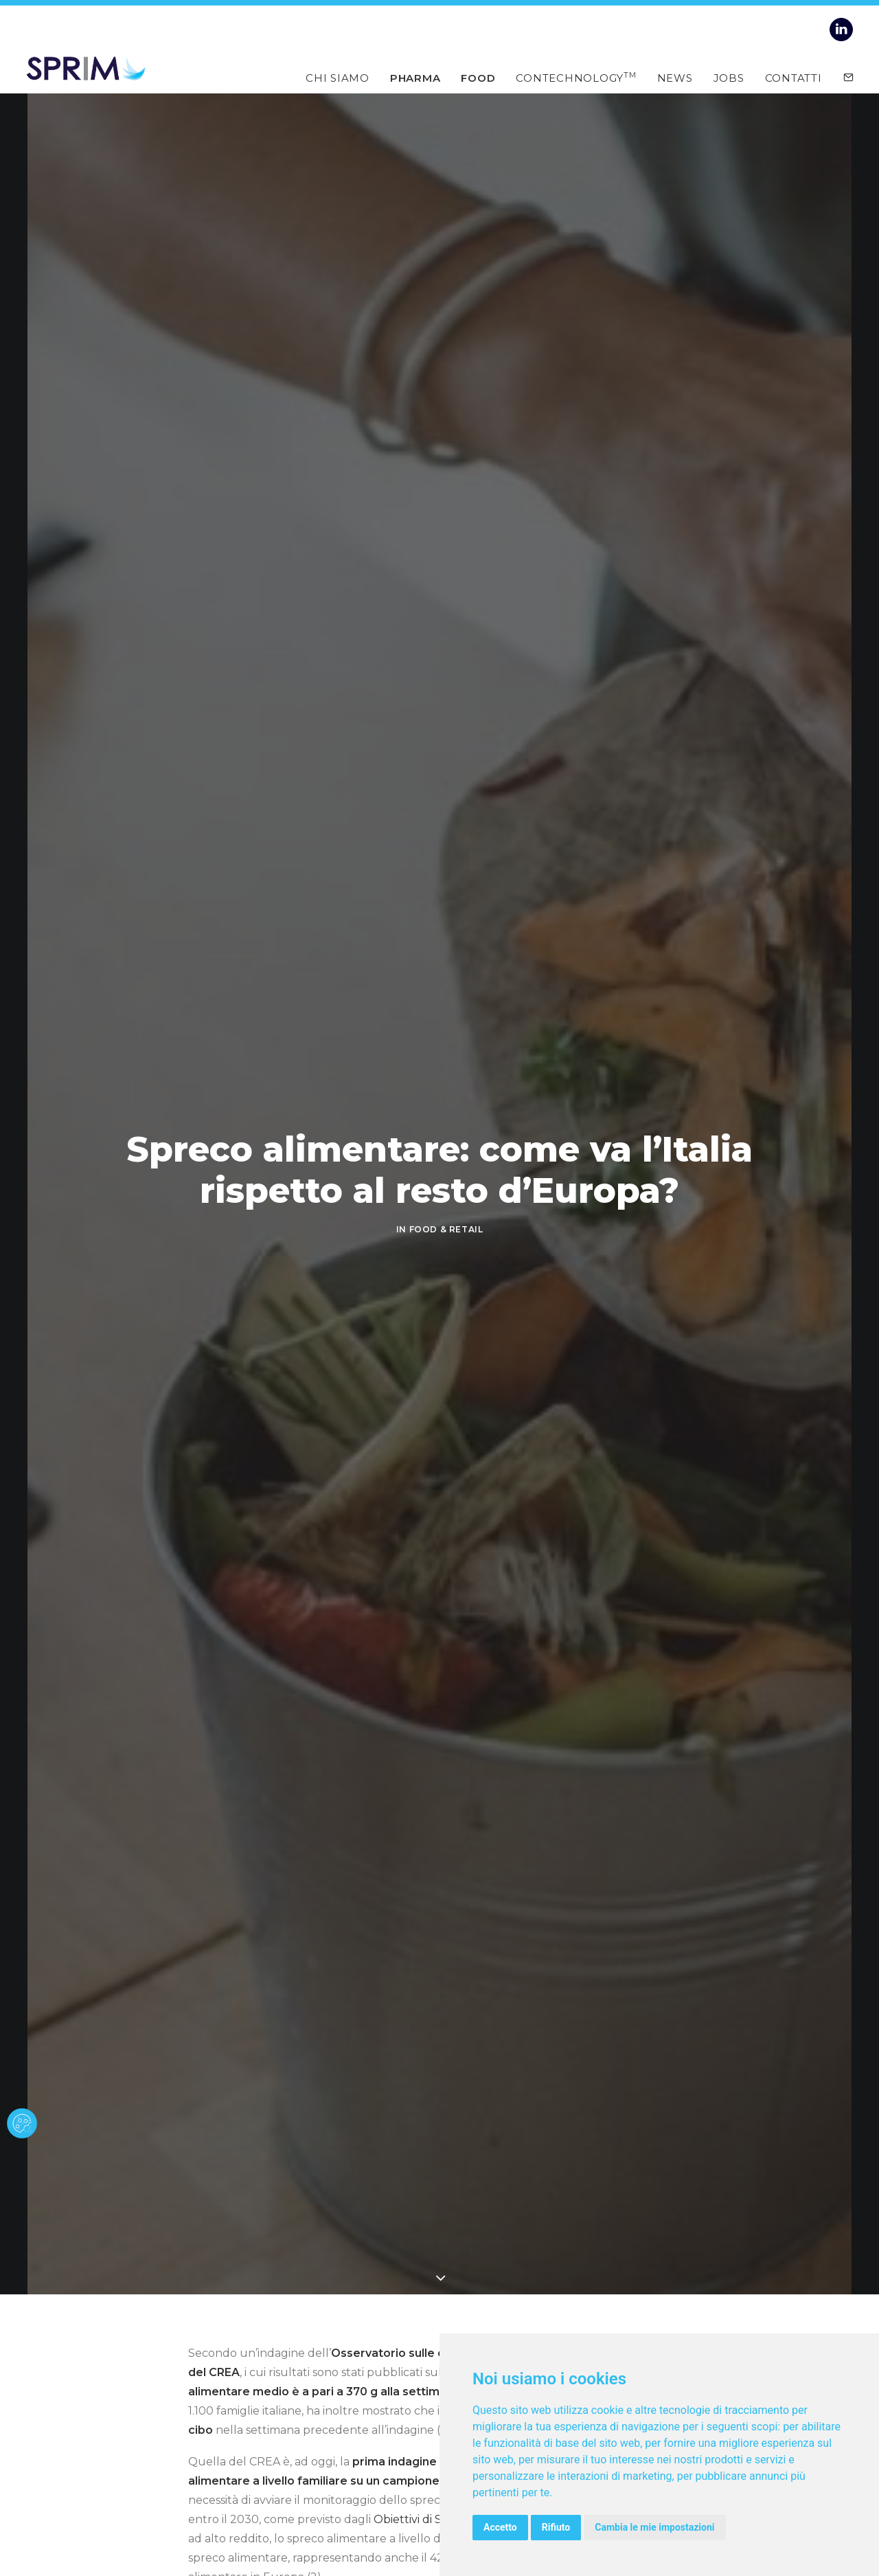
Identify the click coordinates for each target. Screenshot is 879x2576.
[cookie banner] (22, 2123)
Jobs (729, 77)
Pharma (415, 77)
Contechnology (576, 77)
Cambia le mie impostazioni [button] (654, 2527)
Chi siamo (337, 77)
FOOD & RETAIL (446, 1229)
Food (478, 77)
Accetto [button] (500, 2527)
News (675, 77)
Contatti (793, 77)
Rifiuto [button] (556, 2527)
